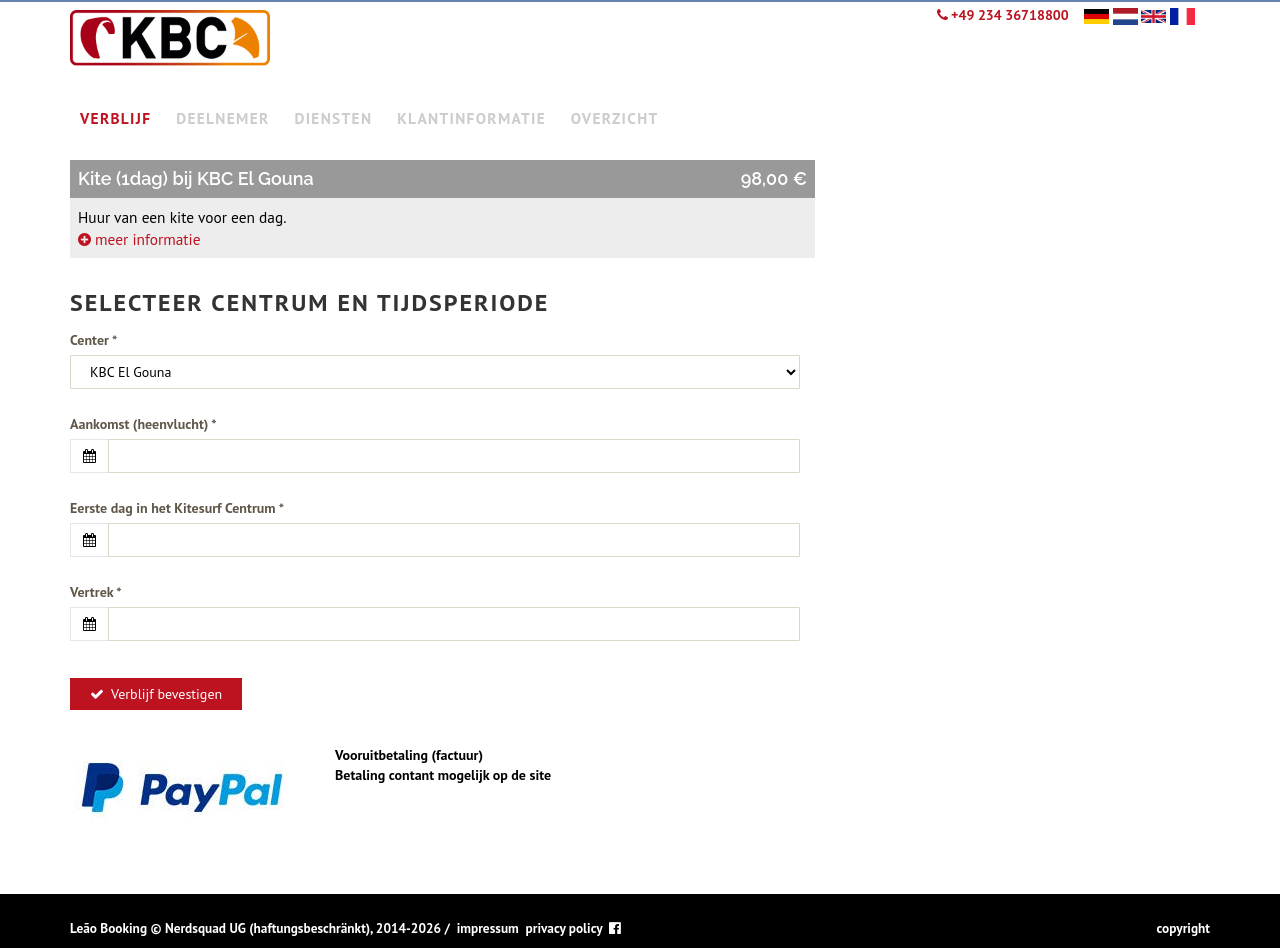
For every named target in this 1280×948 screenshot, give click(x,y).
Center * (93, 340)
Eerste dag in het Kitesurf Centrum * (177, 508)
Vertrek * (96, 592)
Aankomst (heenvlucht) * (143, 424)
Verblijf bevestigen (156, 694)
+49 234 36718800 (1003, 15)
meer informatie (139, 239)
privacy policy (564, 928)
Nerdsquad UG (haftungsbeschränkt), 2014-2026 (303, 928)
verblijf (115, 118)
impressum (488, 928)
